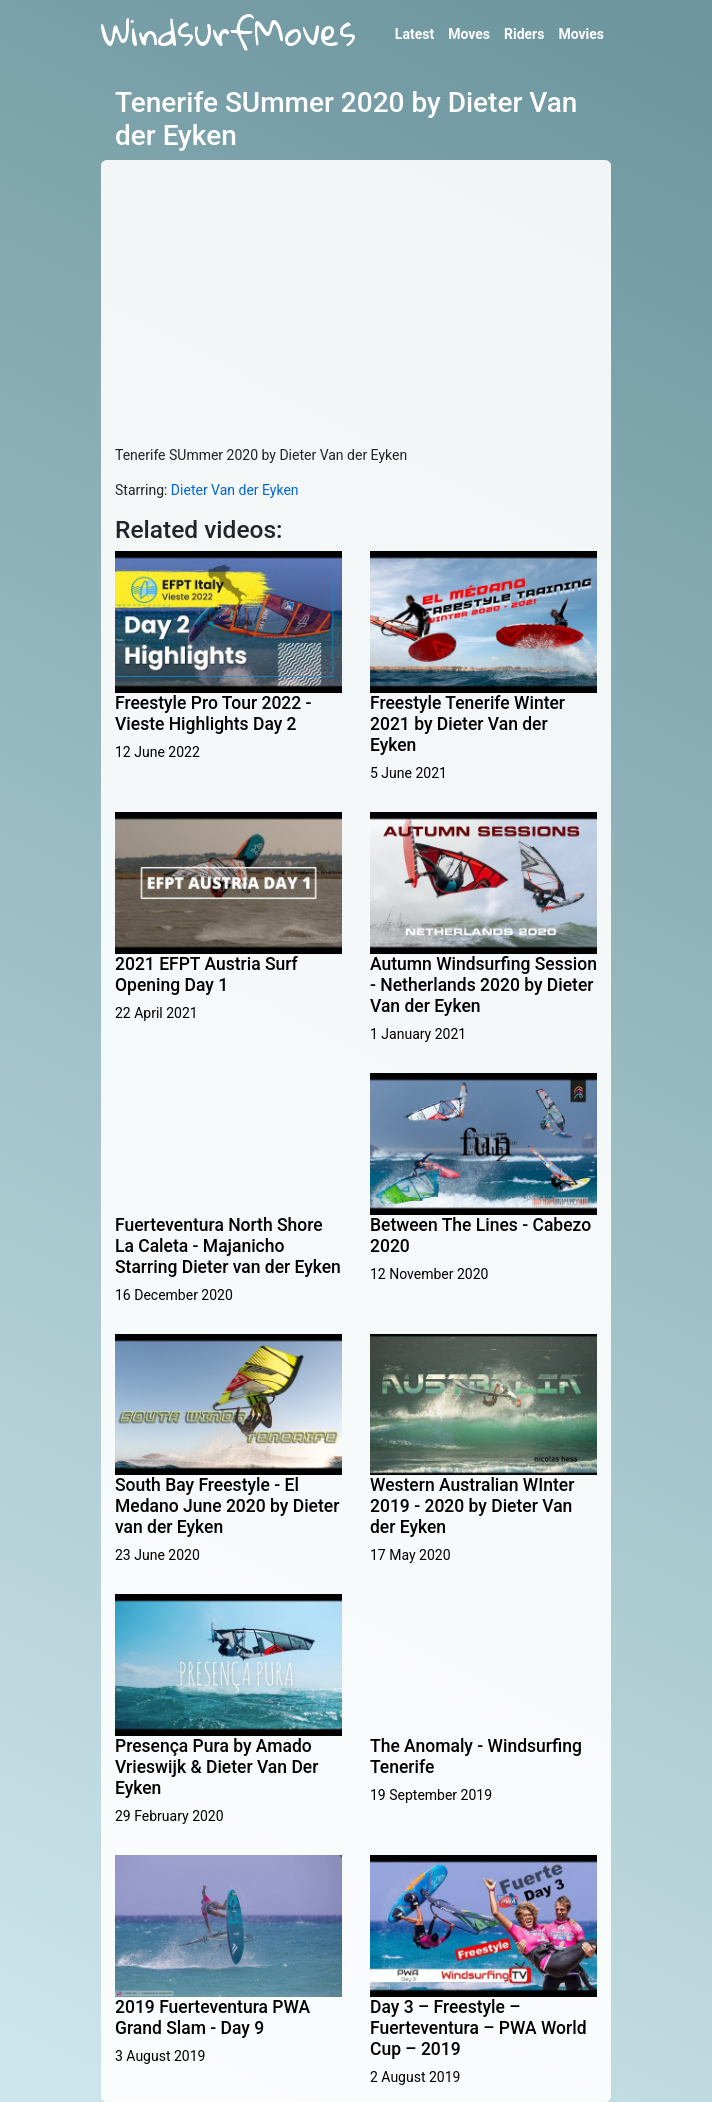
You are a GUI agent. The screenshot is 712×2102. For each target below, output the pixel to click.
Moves (469, 34)
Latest (414, 34)
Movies (581, 34)
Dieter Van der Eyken (235, 490)
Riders (524, 34)
